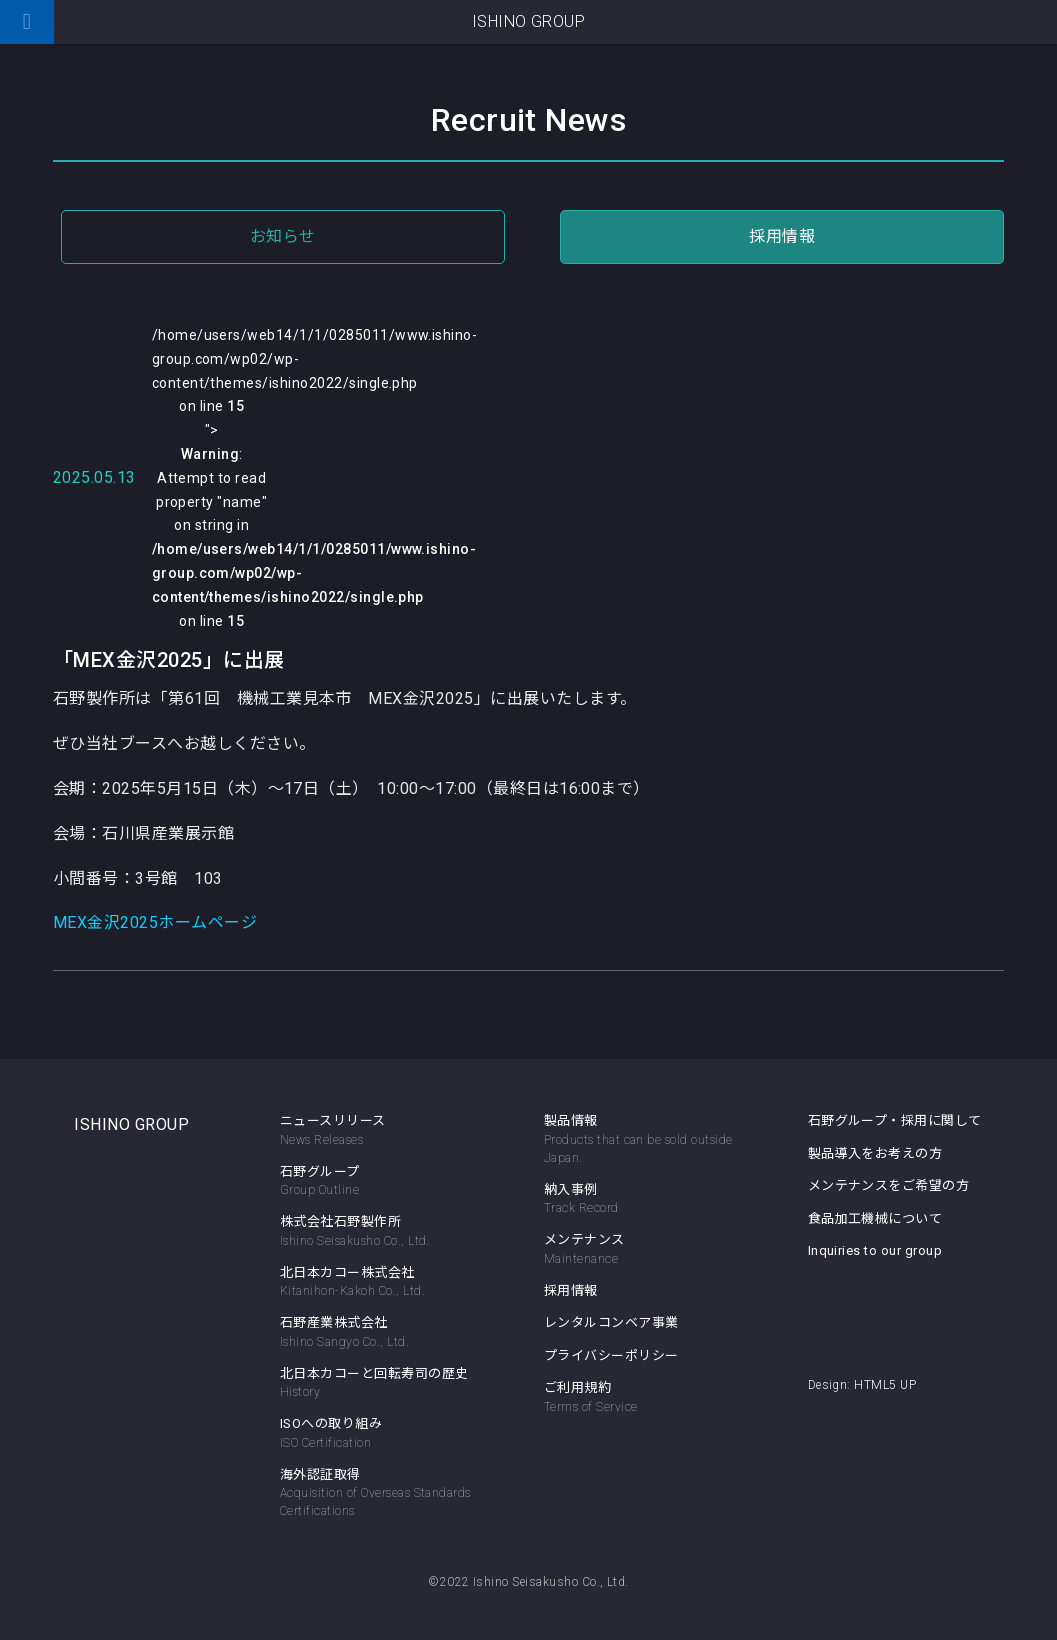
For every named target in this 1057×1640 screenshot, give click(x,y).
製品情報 (571, 1120)
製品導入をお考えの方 (875, 1153)
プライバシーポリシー (611, 1355)
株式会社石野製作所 (384, 1232)
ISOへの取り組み (384, 1434)
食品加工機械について (875, 1218)
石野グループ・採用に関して (895, 1120)
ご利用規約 (648, 1398)
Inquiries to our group (875, 1250)
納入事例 (648, 1200)
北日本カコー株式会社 (384, 1283)
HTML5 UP (885, 1385)
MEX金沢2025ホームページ (155, 922)
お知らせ (283, 236)
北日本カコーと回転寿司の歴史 (384, 1384)
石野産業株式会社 (384, 1333)
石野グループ (384, 1182)
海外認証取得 (384, 1494)
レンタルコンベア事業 (611, 1322)
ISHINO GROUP (131, 1124)
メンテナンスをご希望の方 (889, 1185)
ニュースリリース (384, 1131)
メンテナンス (648, 1250)
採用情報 (782, 236)
